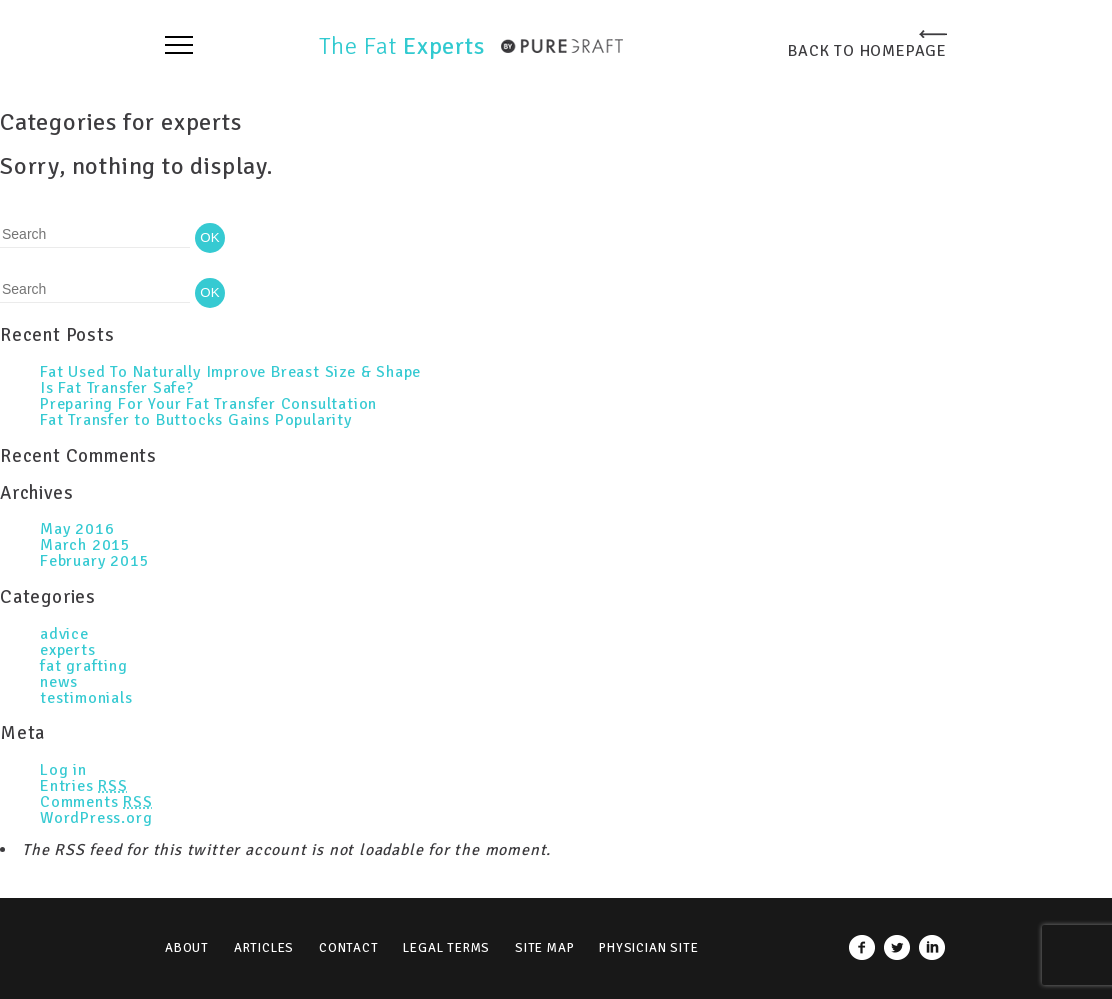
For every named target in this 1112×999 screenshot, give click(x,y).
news (59, 682)
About (187, 948)
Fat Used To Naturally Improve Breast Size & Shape (230, 372)
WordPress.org (96, 818)
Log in (63, 770)
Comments (96, 802)
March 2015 (85, 545)
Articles (264, 948)
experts (68, 650)
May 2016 (77, 529)
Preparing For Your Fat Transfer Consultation (208, 404)
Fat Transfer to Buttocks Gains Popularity (196, 420)
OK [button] (209, 237)
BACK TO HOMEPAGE (867, 50)
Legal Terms (446, 948)
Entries (84, 786)
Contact (349, 948)
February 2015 (94, 561)
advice (64, 634)
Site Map (544, 948)
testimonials (86, 698)
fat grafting (84, 666)
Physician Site (648, 948)
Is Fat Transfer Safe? (117, 388)
